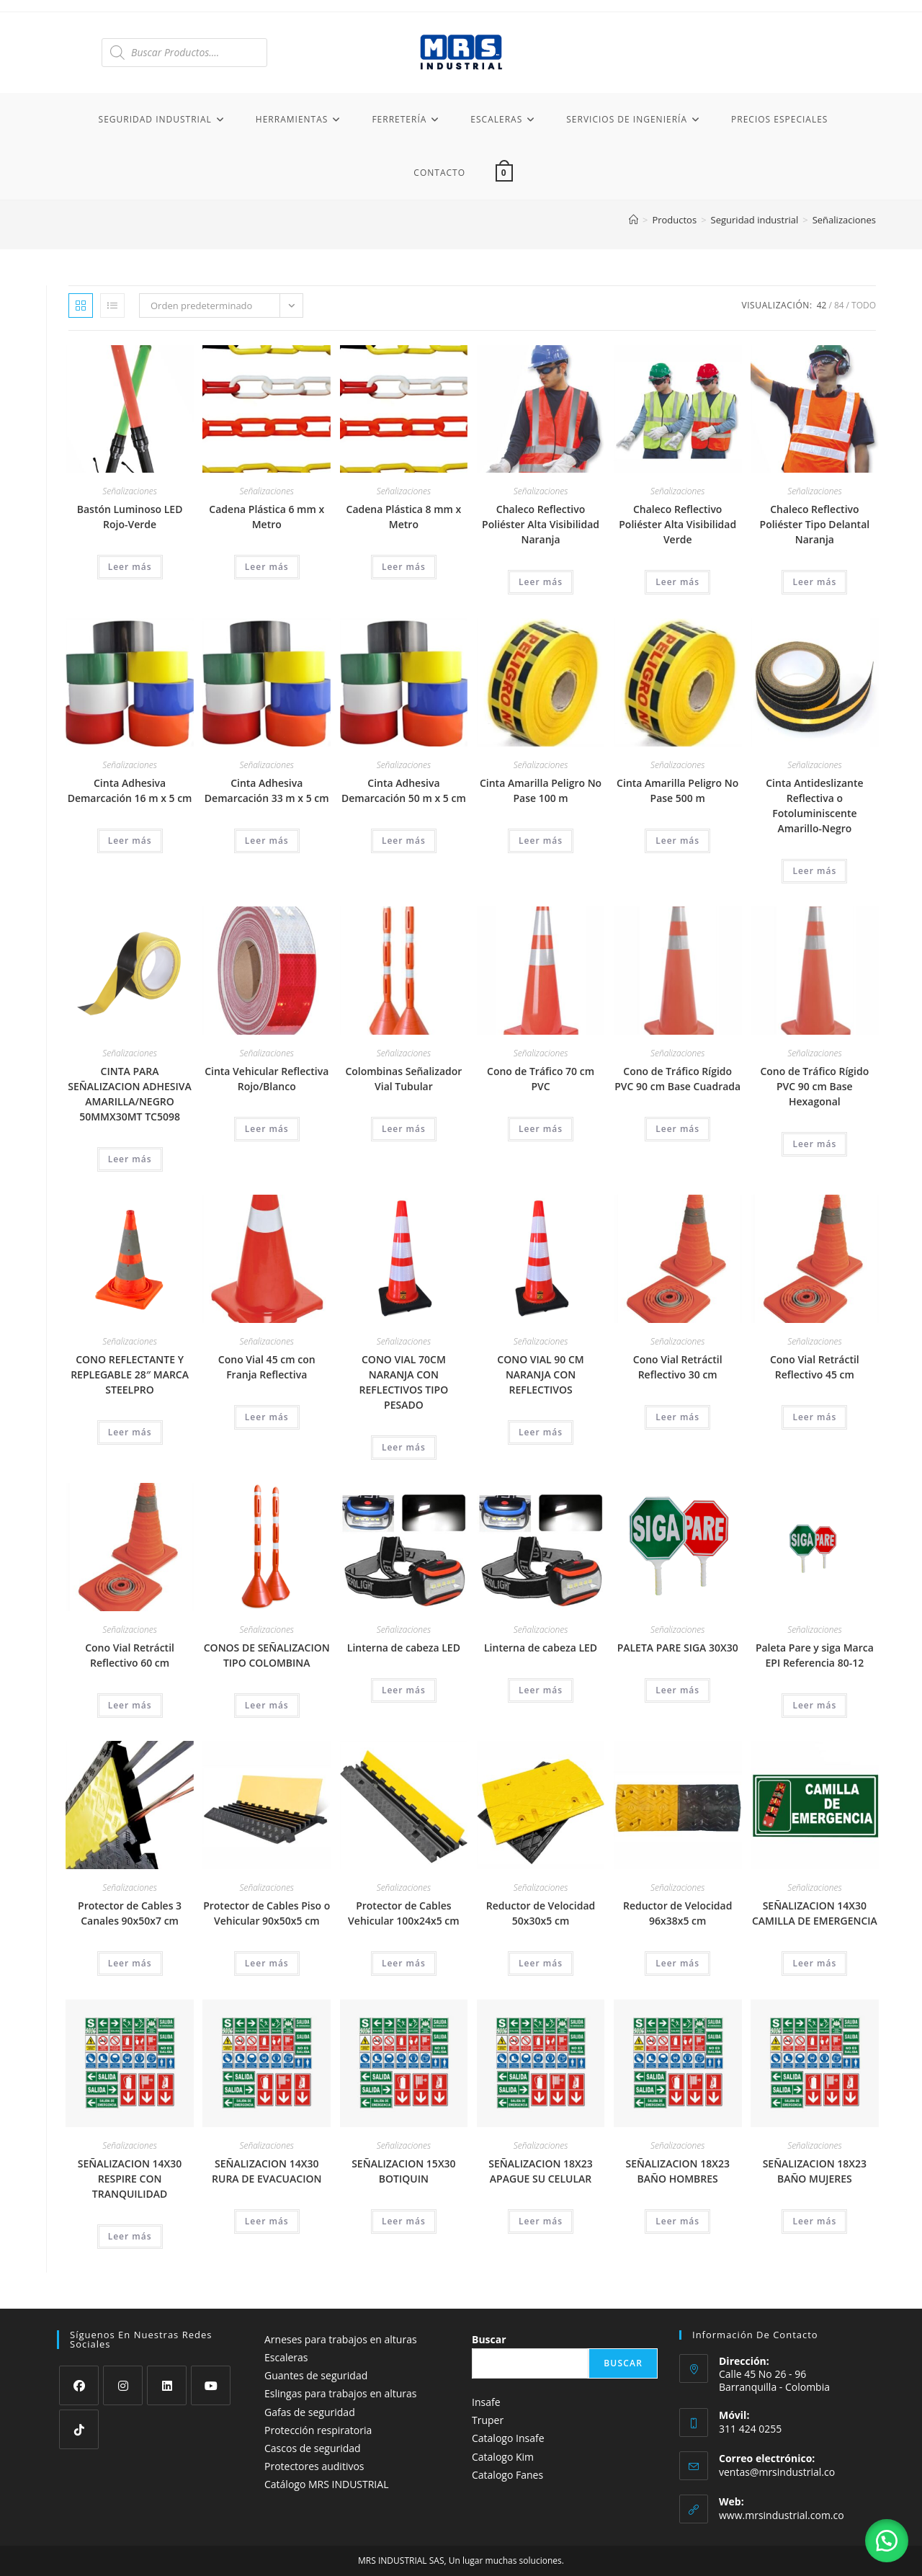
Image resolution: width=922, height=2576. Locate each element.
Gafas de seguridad (309, 2412)
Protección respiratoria (318, 2430)
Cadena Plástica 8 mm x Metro (404, 516)
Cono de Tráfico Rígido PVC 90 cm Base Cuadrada (677, 1078)
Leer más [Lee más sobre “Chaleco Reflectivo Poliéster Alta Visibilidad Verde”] (677, 582)
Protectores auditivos (314, 2466)
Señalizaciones (844, 219)
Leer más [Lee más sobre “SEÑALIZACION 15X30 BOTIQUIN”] (404, 2221)
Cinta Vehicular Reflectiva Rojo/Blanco (266, 1078)
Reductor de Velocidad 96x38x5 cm (677, 1913)
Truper (487, 2420)
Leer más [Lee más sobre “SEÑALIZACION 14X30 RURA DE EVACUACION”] (267, 2221)
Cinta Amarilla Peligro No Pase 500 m (677, 790)
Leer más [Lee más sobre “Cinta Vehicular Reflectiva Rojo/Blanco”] (267, 1129)
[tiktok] (79, 2429)
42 (822, 305)
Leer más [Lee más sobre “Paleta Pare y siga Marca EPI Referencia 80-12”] (814, 1705)
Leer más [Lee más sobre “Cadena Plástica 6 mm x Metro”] (267, 567)
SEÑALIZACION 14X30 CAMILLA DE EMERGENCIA (814, 1913)
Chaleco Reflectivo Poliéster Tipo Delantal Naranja (815, 524)
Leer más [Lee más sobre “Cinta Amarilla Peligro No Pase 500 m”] (677, 840)
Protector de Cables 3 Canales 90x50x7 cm (130, 1913)
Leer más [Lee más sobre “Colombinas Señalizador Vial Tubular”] (404, 1129)
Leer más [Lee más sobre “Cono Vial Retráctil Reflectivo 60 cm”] (130, 1705)
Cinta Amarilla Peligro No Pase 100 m (540, 790)
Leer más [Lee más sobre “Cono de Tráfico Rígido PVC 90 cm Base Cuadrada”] (677, 1129)
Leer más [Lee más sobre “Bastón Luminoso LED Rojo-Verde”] (130, 567)
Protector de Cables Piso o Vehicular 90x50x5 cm (266, 1913)
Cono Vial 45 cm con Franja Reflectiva (266, 1366)
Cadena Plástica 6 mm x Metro (266, 516)
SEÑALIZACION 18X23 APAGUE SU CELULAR (540, 2171)
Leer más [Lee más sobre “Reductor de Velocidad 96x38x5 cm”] (677, 1963)
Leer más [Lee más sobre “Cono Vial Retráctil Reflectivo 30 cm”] (677, 1417)
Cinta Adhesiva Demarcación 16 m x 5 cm (130, 790)
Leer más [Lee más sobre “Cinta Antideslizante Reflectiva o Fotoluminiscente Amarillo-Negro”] (814, 871)
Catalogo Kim (503, 2457)
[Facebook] (79, 2385)
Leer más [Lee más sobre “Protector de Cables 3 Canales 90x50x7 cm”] (130, 1963)
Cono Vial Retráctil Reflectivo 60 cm (129, 1655)
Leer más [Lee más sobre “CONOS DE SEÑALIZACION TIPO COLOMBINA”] (267, 1705)
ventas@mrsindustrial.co (777, 2472)
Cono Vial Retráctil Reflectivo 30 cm (677, 1366)
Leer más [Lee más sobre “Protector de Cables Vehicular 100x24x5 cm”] (404, 1963)
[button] (886, 2540)
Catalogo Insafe (508, 2438)
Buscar (489, 2339)
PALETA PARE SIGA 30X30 (677, 1647)
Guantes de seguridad (315, 2375)
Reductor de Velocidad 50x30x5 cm (540, 1913)
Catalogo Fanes (507, 2475)
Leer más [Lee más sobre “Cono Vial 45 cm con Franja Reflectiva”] (267, 1417)
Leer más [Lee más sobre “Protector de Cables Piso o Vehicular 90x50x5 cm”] (267, 1963)
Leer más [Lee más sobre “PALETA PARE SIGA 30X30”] (677, 1690)
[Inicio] (633, 219)
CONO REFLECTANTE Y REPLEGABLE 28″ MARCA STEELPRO (130, 1374)
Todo (863, 305)
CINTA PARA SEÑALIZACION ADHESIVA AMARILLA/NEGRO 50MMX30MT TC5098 (130, 1093)
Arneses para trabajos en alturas (340, 2339)
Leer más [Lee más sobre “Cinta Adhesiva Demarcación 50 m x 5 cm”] (404, 840)
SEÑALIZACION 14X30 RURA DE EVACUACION (266, 2171)
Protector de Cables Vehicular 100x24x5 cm (404, 1913)
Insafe (486, 2402)
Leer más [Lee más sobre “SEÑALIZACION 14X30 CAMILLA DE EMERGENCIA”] (814, 1963)
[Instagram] (123, 2385)
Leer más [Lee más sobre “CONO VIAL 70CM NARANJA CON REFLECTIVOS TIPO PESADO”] (404, 1447)
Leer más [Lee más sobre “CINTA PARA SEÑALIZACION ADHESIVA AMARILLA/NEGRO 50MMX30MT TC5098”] (130, 1159)
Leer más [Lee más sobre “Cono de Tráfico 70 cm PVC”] (541, 1129)
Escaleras (286, 2357)
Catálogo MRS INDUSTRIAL (326, 2484)
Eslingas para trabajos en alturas (340, 2393)
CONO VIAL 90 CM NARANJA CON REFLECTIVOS (540, 1374)
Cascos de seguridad (312, 2448)
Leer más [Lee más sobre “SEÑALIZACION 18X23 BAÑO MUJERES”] (814, 2221)
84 (839, 305)
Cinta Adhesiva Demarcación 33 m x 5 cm (267, 790)
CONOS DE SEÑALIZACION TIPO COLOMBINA (267, 1655)
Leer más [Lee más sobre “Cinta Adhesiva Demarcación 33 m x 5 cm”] (267, 840)
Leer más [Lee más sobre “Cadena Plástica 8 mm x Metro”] (404, 567)
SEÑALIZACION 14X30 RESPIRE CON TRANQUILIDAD (130, 2179)
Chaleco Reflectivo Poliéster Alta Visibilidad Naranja (540, 524)
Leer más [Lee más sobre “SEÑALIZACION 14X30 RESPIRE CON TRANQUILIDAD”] (130, 2236)
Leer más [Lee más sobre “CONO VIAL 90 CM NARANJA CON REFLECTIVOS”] (541, 1432)
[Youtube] (210, 2385)
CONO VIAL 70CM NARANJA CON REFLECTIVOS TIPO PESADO (404, 1382)
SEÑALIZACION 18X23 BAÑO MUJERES (815, 2171)
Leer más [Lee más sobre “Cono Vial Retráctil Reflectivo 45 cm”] (814, 1417)
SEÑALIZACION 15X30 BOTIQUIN (403, 2171)
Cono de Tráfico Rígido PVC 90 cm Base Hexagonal (814, 1086)
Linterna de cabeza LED (403, 1647)
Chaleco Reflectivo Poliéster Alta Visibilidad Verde (677, 524)
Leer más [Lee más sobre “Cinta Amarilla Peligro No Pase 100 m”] (541, 840)
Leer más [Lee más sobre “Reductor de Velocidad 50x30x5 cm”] (541, 1963)
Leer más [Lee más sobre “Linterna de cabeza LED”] (404, 1690)
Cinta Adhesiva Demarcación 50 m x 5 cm (403, 790)
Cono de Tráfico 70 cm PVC (540, 1078)
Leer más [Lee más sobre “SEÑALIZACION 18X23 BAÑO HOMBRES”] (677, 2221)
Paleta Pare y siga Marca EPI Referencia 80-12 (815, 1655)
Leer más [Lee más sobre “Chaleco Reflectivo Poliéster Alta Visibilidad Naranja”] (541, 582)
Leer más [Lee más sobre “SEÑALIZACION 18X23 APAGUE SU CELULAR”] (541, 2221)
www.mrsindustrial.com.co (781, 2515)
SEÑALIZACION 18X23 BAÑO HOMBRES (677, 2171)
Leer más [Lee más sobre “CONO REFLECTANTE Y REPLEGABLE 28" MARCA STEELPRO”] (130, 1432)
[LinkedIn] (167, 2385)
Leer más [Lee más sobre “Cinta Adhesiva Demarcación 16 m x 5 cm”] (130, 840)
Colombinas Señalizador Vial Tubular (403, 1078)
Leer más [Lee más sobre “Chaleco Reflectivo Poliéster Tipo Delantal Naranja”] (814, 582)
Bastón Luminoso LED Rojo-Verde (130, 516)
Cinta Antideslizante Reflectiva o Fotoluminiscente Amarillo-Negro (814, 805)
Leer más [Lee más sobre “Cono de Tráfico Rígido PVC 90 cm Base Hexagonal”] (814, 1144)
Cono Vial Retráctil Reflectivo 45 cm (814, 1366)
